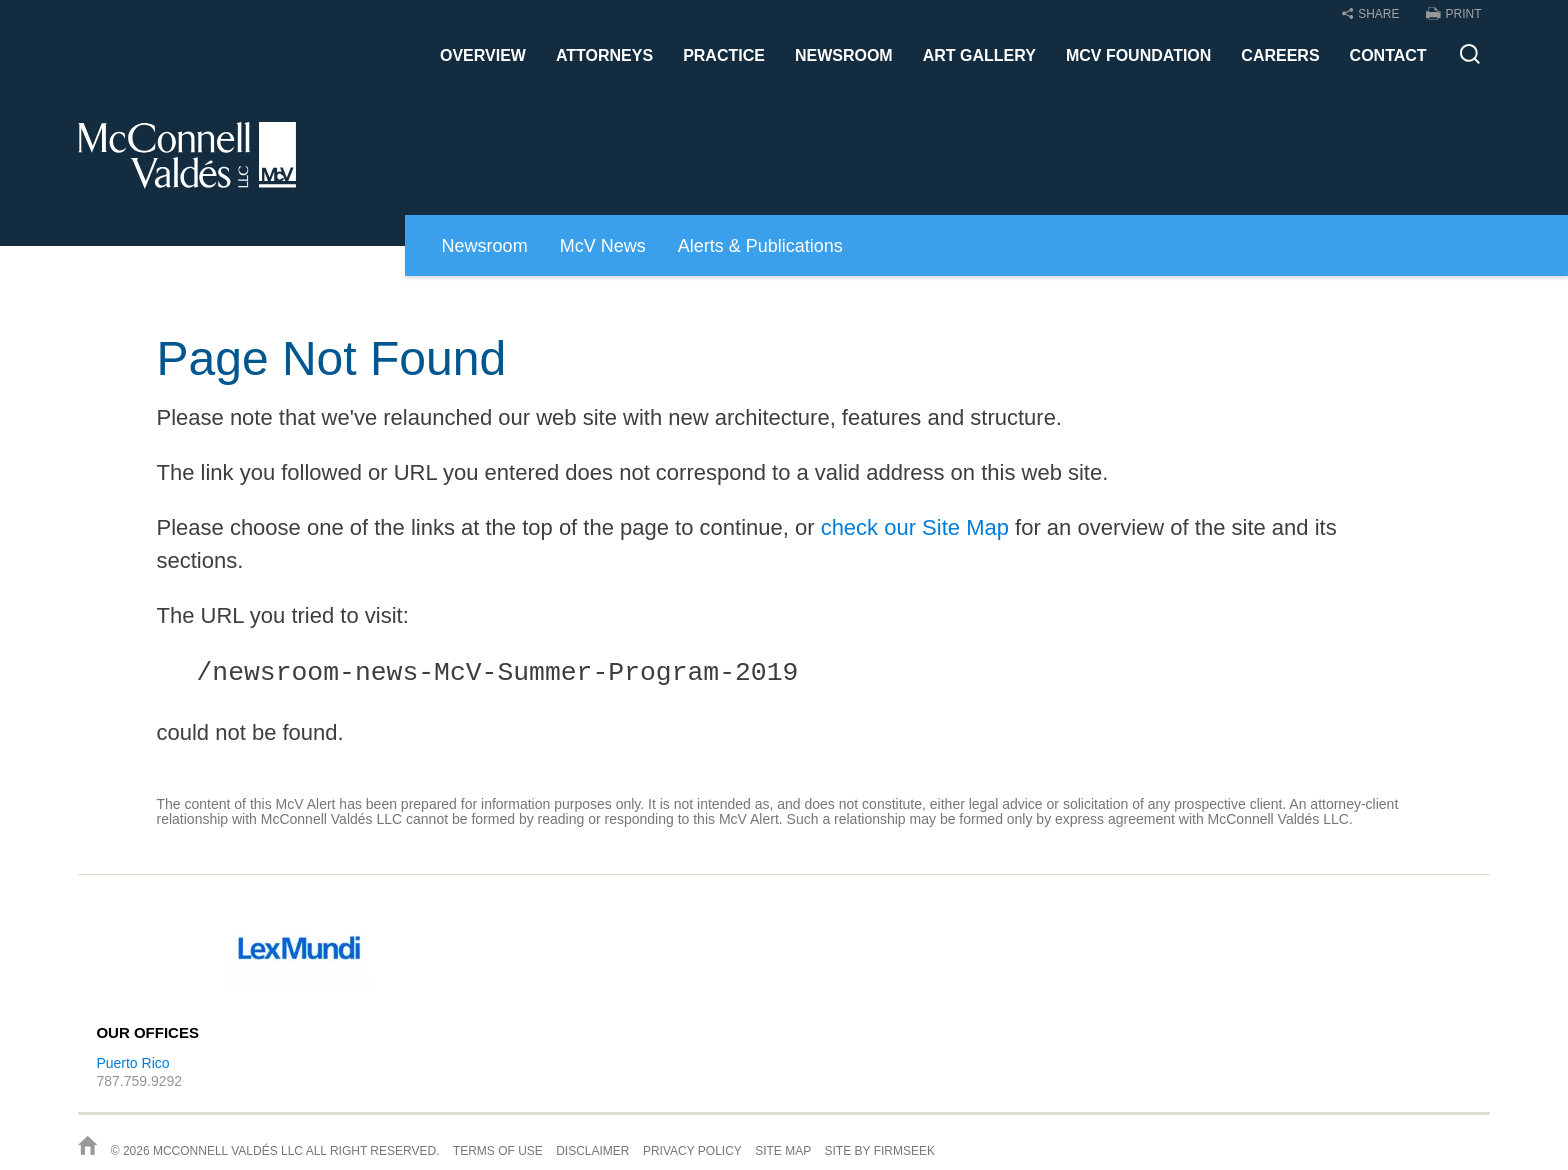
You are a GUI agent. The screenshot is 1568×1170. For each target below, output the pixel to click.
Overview (483, 55)
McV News (603, 246)
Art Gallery (979, 55)
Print (1464, 14)
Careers (1280, 55)
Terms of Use (498, 1151)
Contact (1388, 55)
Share (1378, 14)
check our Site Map (915, 527)
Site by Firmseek (880, 1151)
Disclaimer (592, 1151)
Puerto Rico (132, 1063)
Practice (724, 55)
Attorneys (604, 55)
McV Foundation (1138, 55)
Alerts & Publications (760, 246)
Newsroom (844, 55)
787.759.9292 (139, 1081)
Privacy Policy (692, 1151)
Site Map (783, 1151)
